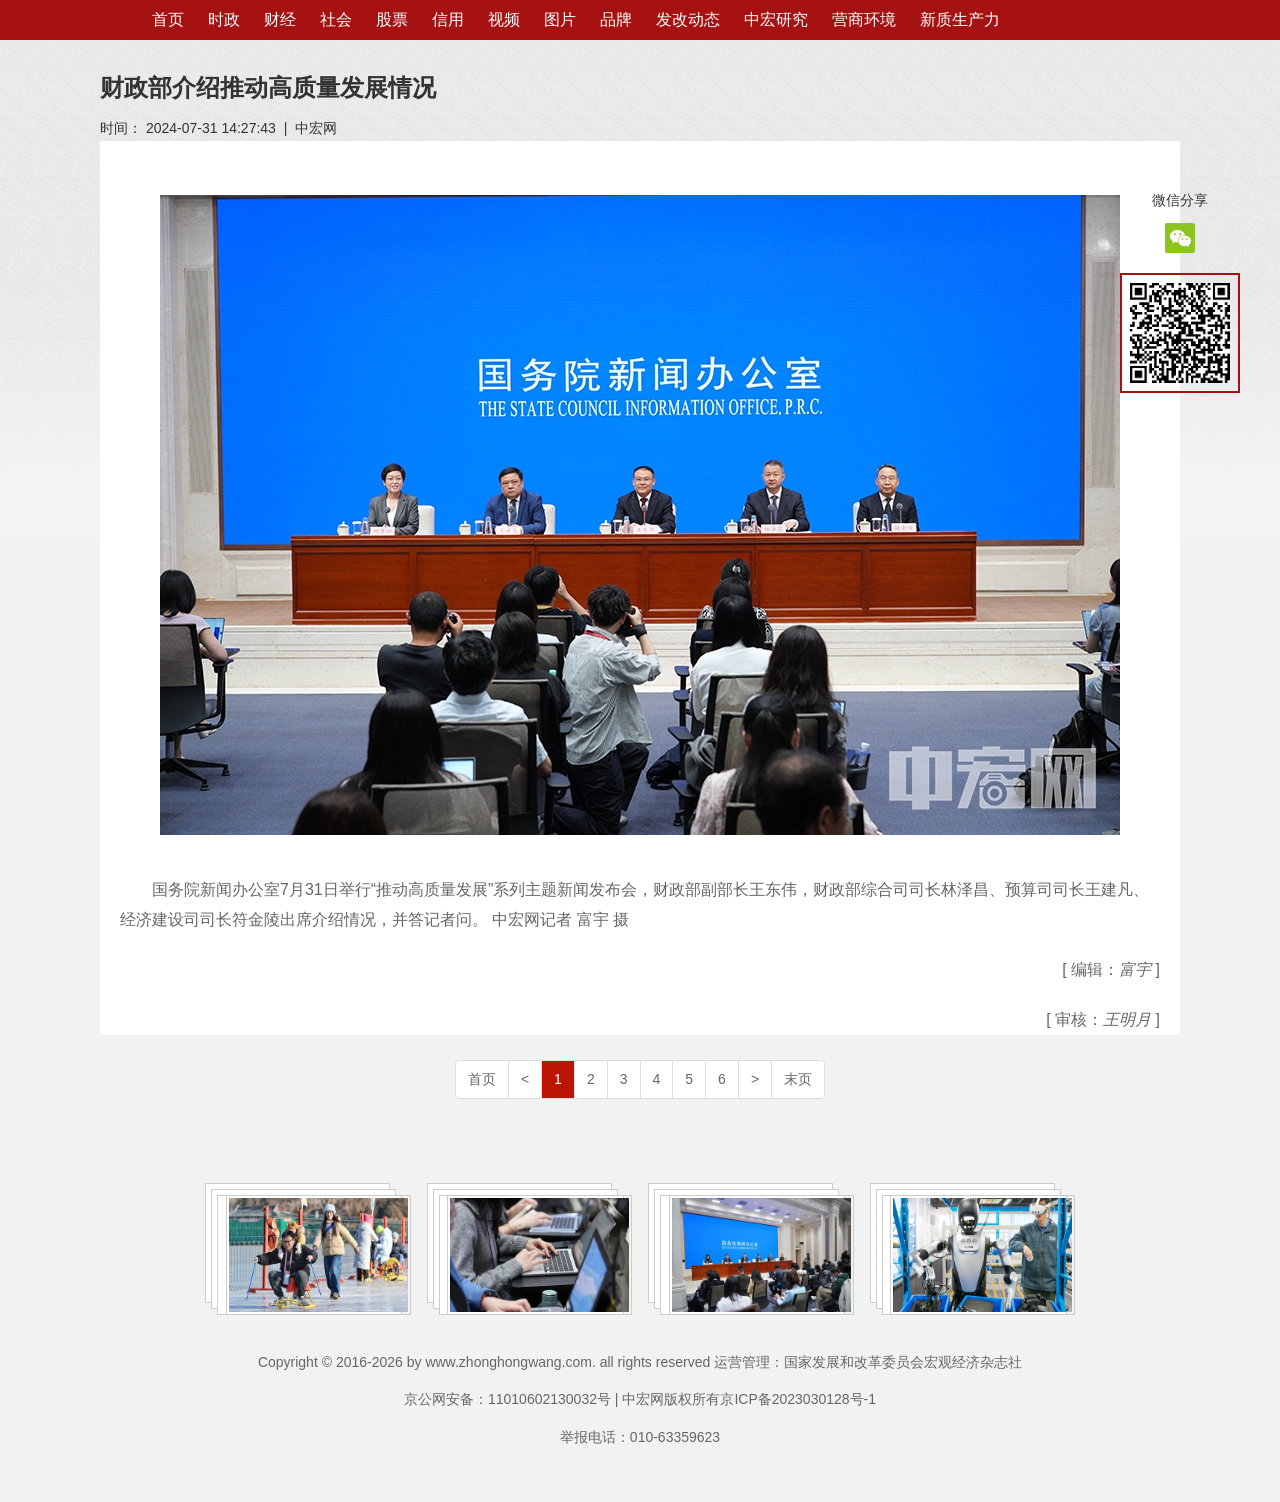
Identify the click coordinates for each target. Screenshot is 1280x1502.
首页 (168, 19)
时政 (224, 19)
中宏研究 (776, 19)
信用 (448, 19)
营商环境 (864, 19)
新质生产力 (960, 19)
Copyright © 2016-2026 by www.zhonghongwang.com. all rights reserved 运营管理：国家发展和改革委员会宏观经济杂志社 (640, 1362)
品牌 (616, 19)
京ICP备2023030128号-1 (798, 1399)
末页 (798, 1079)
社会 (336, 19)
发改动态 (688, 19)
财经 (280, 19)
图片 (560, 19)
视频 (504, 19)
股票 (392, 19)
